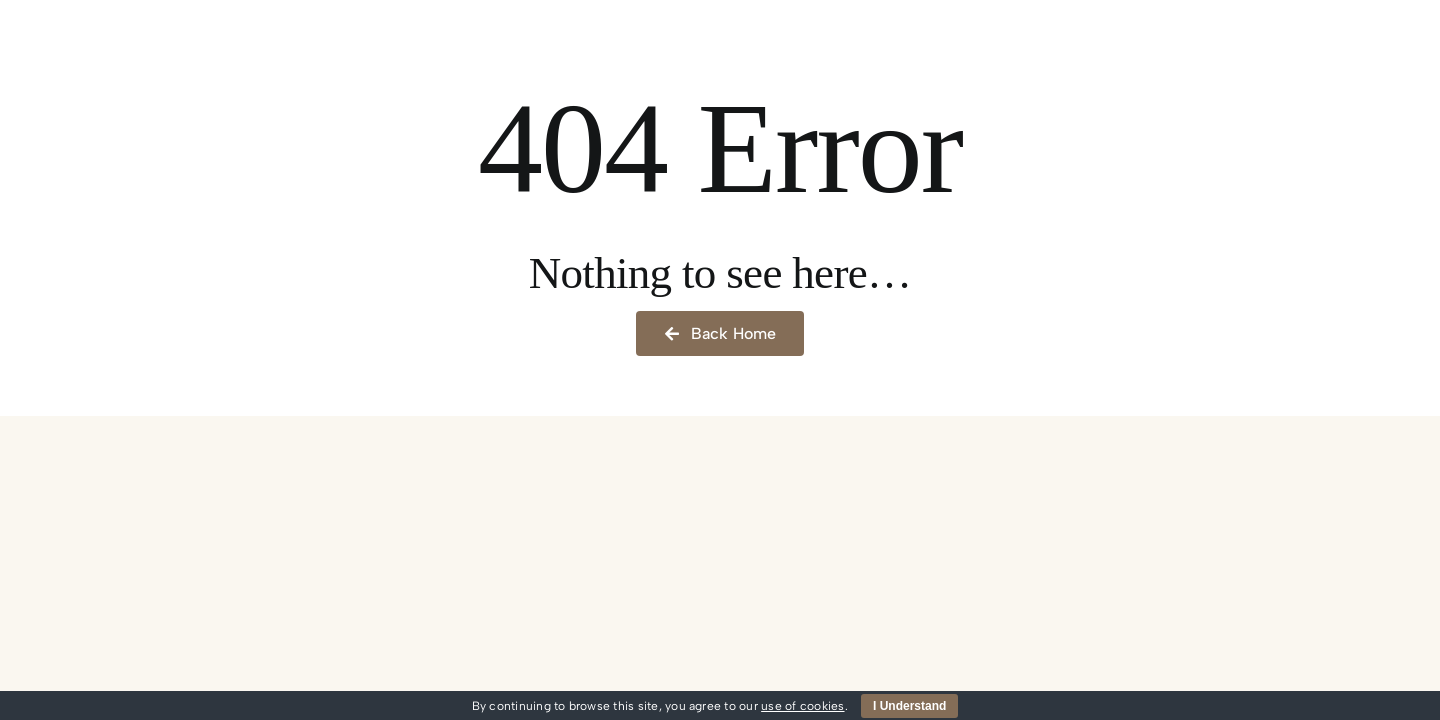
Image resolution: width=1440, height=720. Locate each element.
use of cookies (802, 706)
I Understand (909, 706)
